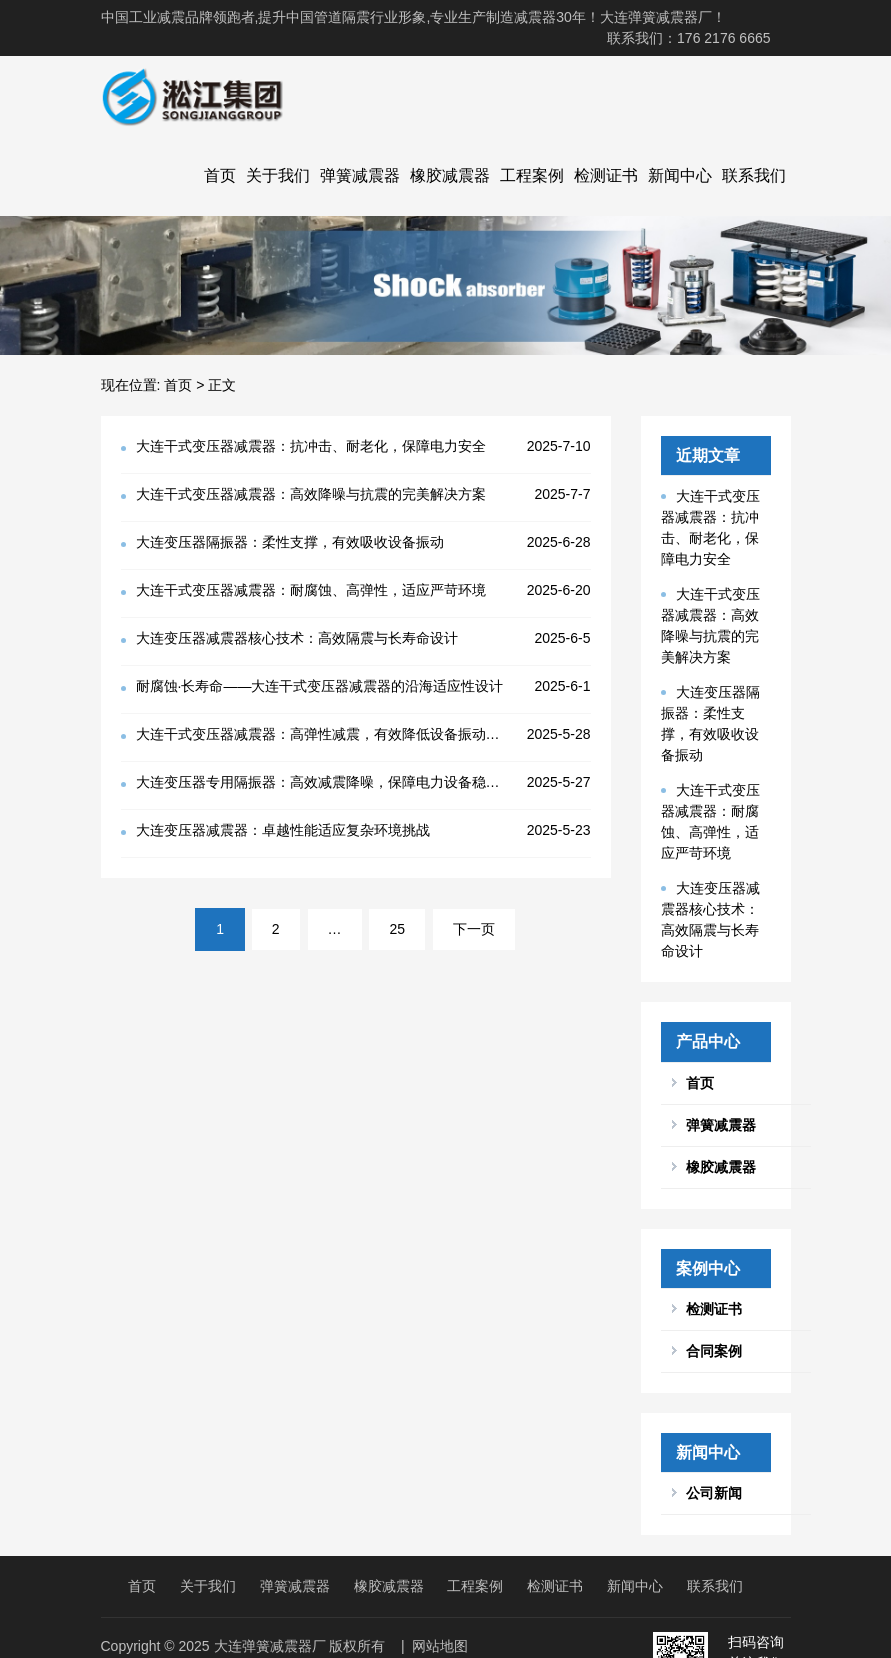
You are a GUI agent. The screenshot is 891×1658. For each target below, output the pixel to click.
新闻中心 (680, 175)
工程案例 (532, 175)
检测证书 (606, 175)
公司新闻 (714, 1493)
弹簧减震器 (360, 175)
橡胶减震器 (450, 175)
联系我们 (754, 175)
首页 (220, 175)
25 (397, 929)
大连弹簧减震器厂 (270, 1646)
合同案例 (714, 1351)
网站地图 (440, 1646)
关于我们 (278, 175)
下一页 (474, 929)
